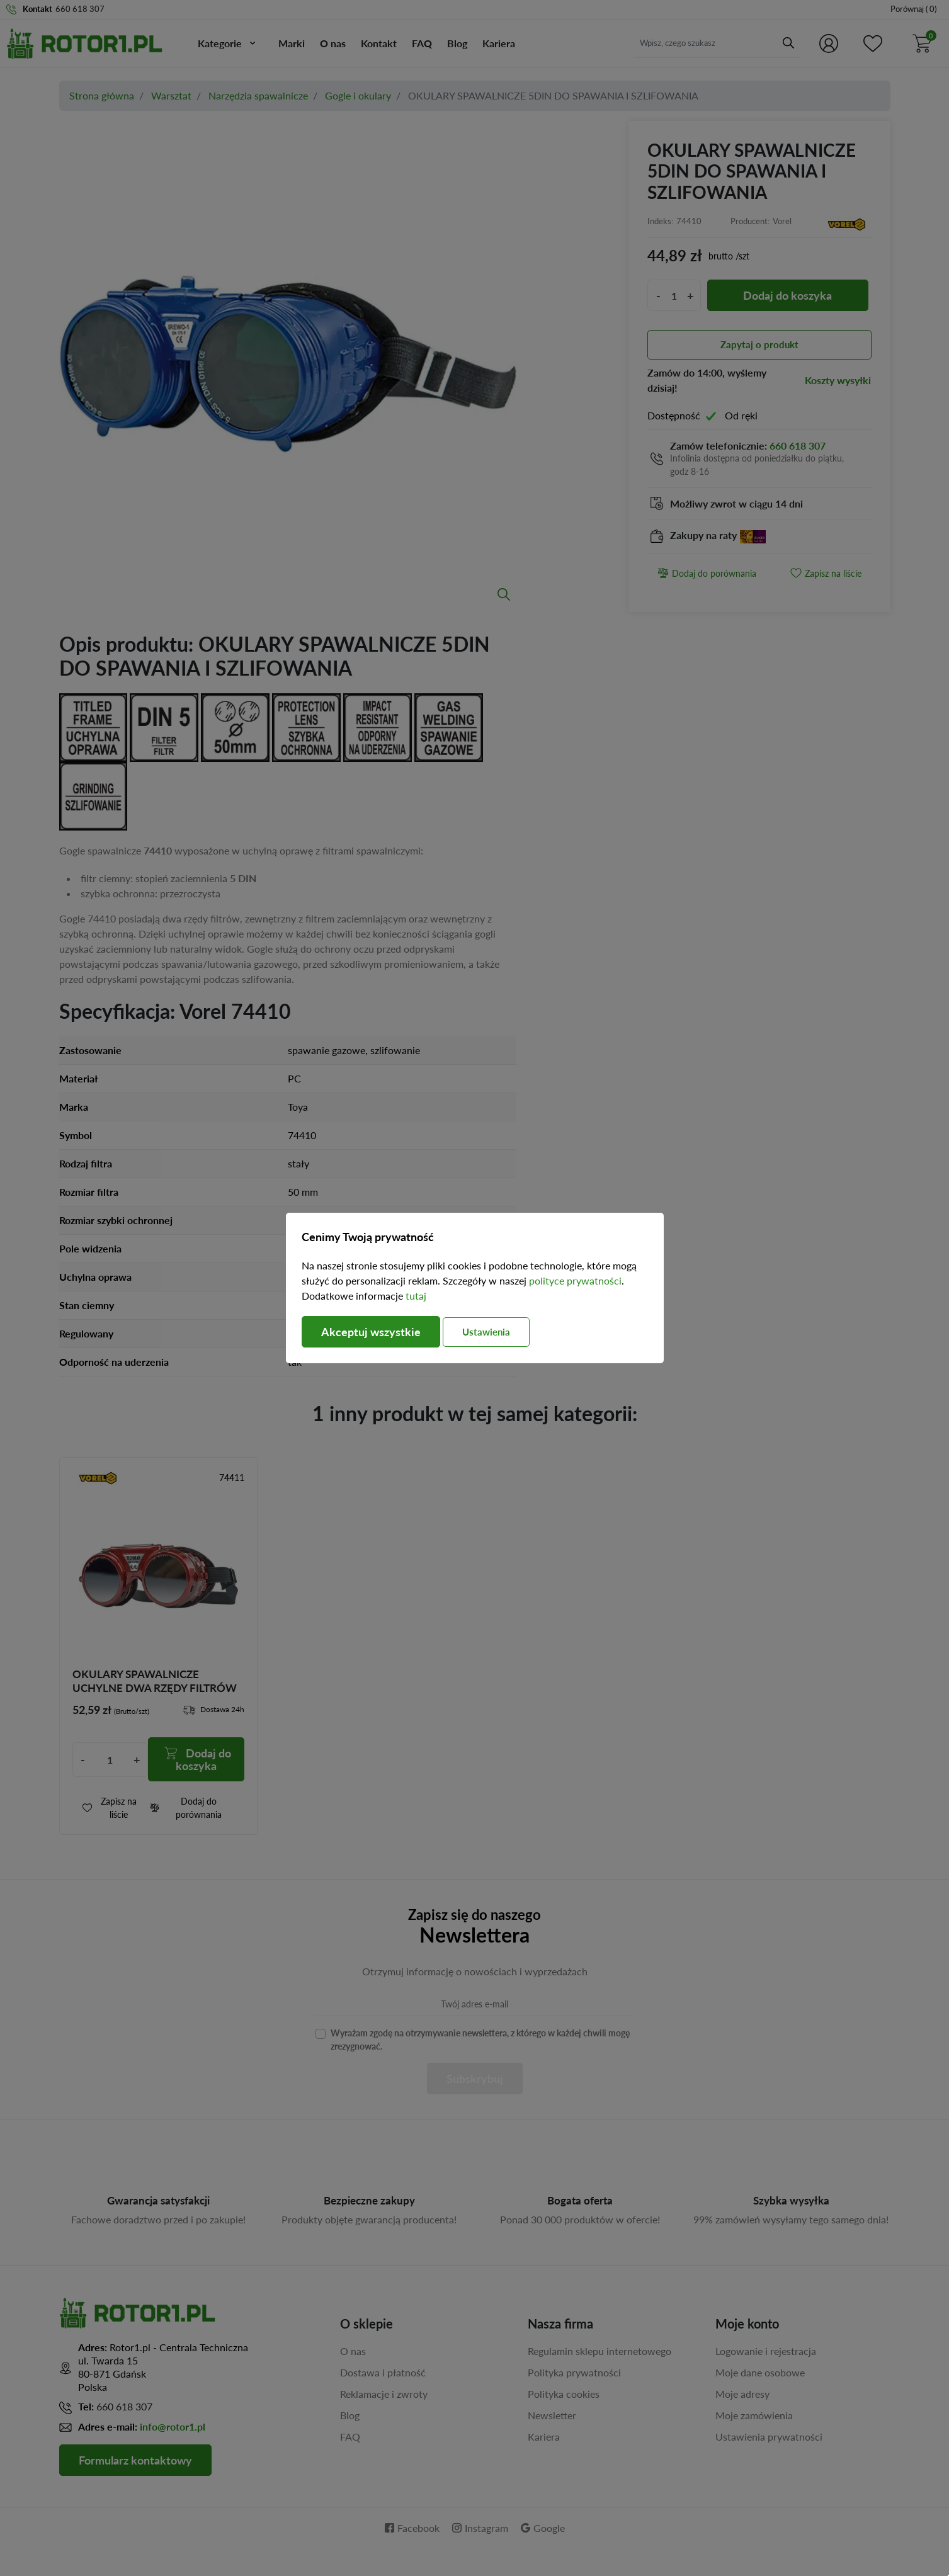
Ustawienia (486, 1331)
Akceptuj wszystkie (371, 1332)
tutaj (416, 1296)
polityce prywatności (575, 1280)
